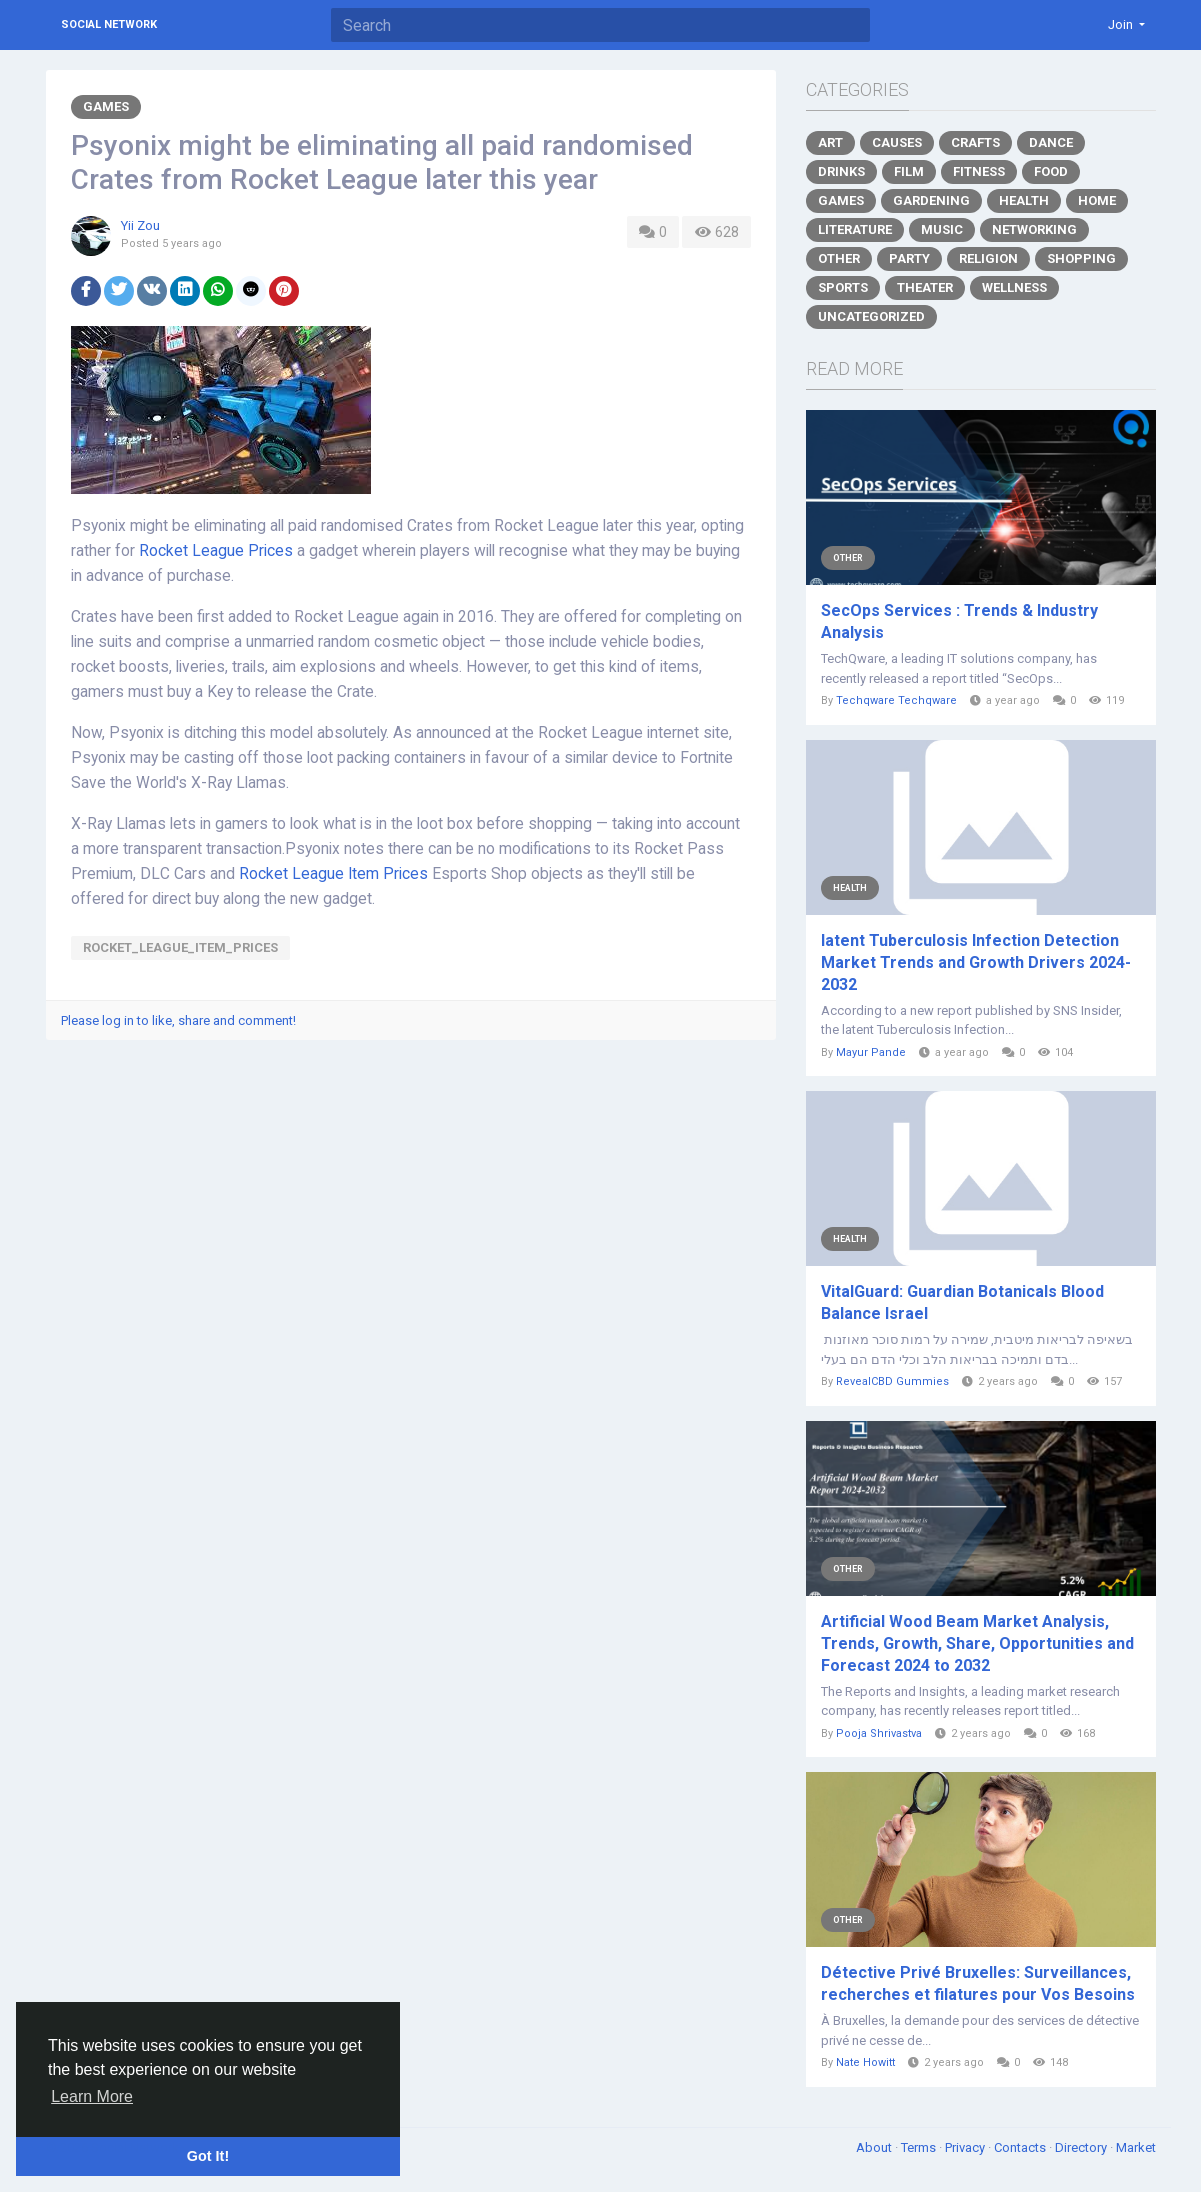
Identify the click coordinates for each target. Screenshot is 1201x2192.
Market (1136, 2147)
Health (1024, 200)
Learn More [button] (92, 2096)
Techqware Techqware (896, 700)
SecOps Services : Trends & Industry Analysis (959, 621)
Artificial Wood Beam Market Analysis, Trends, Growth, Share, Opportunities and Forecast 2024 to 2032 (977, 1643)
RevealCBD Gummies (892, 1381)
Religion (988, 258)
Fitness (979, 171)
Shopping (1081, 258)
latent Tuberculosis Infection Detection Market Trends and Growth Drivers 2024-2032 (976, 962)
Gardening (931, 200)
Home (1097, 200)
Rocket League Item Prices (333, 874)
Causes (897, 142)
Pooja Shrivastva (879, 1733)
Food (1051, 171)
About (875, 2147)
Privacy (966, 2147)
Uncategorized (871, 316)
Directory (1082, 2147)
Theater (925, 287)
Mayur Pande (871, 1052)
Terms (920, 2147)
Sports (843, 287)
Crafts (975, 142)
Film (909, 171)
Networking (1034, 229)
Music (942, 229)
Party (909, 258)
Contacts (1021, 2147)
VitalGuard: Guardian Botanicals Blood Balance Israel (962, 1302)
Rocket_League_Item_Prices (180, 947)
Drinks (841, 171)
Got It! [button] (208, 2156)
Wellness (1014, 287)
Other (839, 258)
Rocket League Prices (216, 551)
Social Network (109, 24)
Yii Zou (140, 225)
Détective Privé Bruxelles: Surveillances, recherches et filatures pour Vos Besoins (978, 1983)
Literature (855, 229)
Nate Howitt (865, 2062)
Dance (1051, 142)
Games (106, 106)
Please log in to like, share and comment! (178, 1020)
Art (830, 142)
